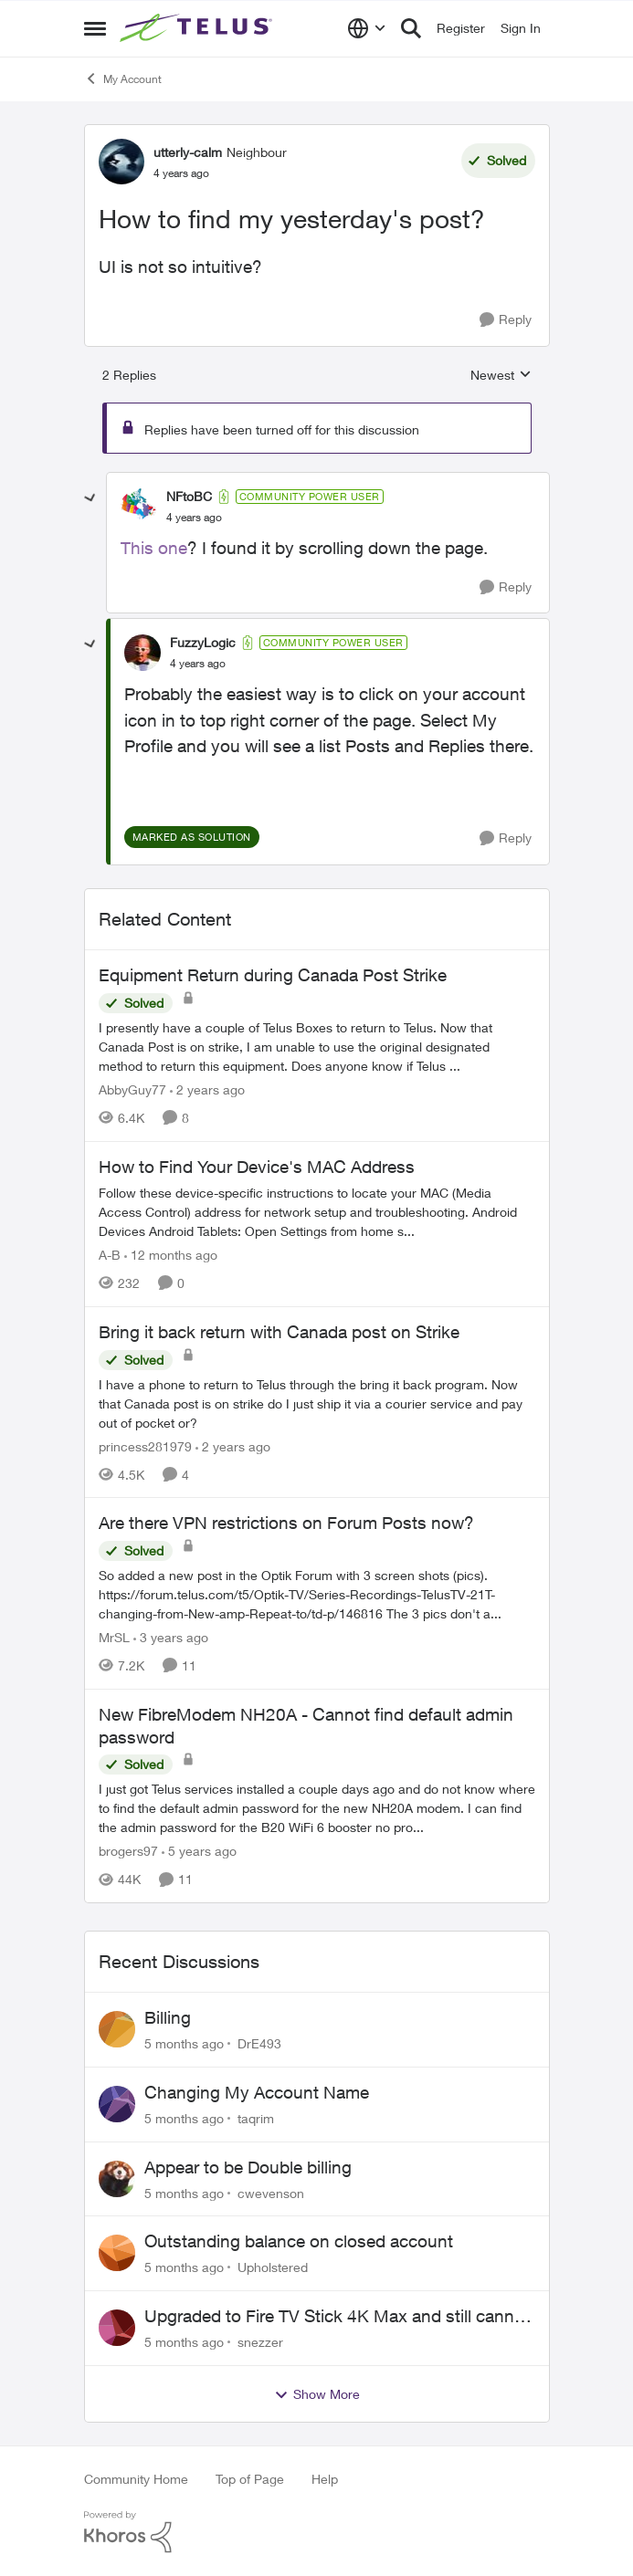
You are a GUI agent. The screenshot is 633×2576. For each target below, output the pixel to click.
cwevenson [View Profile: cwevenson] (270, 2192)
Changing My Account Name (256, 2092)
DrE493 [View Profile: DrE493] (259, 2043)
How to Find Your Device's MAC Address (257, 1167)
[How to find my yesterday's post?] (194, 517)
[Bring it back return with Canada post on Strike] (317, 1402)
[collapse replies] (90, 498)
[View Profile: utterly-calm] (121, 161)
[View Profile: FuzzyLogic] (142, 652)
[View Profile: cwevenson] (117, 2179)
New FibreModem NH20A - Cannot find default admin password (306, 1725)
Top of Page (250, 2479)
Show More (317, 2394)
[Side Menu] (95, 28)
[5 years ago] (199, 1850)
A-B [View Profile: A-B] (110, 1254)
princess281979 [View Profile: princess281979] (145, 1445)
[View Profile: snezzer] (117, 2327)
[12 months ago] (170, 1254)
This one (154, 548)
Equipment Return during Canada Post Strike (273, 975)
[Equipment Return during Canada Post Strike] (317, 1046)
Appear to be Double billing (248, 2167)
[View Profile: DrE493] (117, 2029)
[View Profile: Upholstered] (117, 2253)
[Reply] (505, 320)
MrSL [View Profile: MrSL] (114, 1637)
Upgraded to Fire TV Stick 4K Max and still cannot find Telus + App (337, 2317)
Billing (167, 2017)
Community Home (136, 2479)
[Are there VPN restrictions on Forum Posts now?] (317, 1594)
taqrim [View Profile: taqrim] (255, 2118)
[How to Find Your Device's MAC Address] (317, 1212)
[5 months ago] (184, 2043)
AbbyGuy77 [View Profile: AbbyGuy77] (132, 1089)
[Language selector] (367, 28)
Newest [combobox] (501, 375)
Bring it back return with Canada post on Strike (279, 1332)
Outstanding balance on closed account (298, 2241)
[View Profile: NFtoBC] (139, 506)
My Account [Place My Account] (123, 78)
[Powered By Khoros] (317, 2532)
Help (324, 2479)
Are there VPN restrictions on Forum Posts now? (286, 1523)
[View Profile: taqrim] (117, 2104)
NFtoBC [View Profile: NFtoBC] (189, 496)
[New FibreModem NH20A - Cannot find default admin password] (317, 1808)
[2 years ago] (207, 1089)
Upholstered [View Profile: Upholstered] (272, 2267)
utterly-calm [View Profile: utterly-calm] (187, 152)
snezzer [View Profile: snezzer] (260, 2342)
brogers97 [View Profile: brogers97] (128, 1851)
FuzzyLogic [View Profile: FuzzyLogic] (203, 642)
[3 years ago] (170, 1637)
